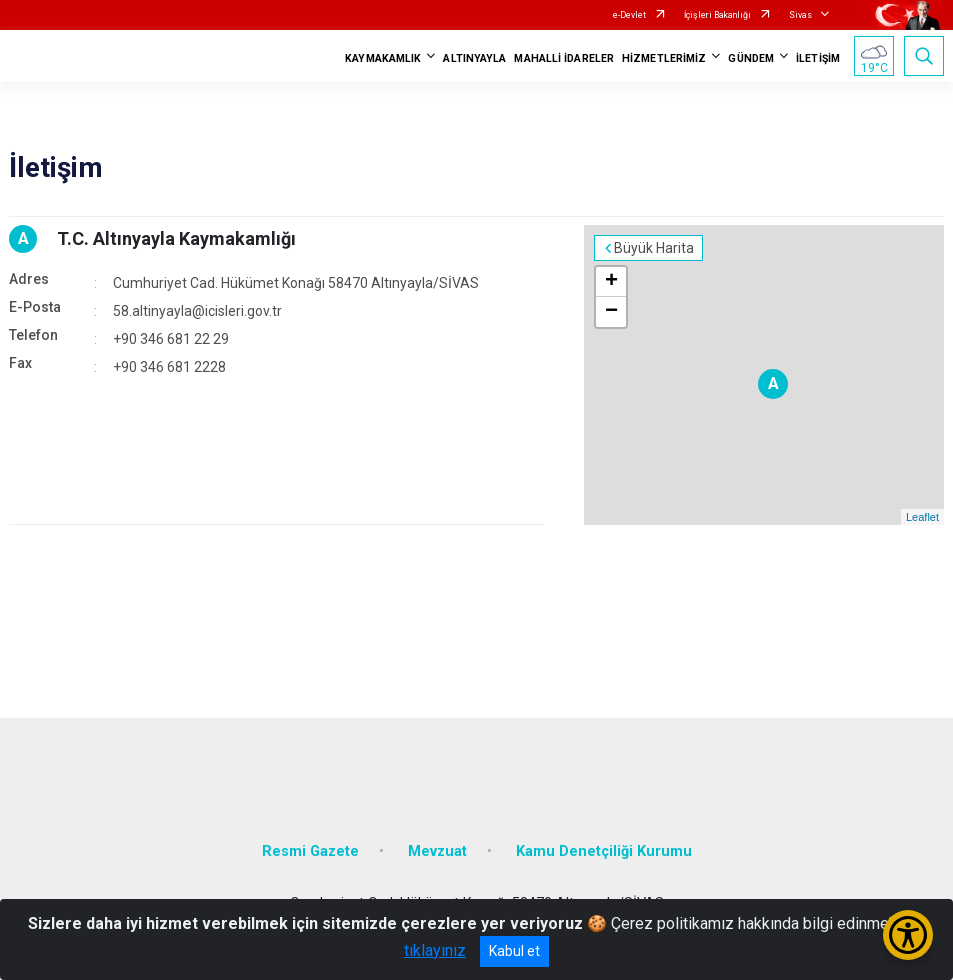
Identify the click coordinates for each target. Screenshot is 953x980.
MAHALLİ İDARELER (564, 58)
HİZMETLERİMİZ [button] (664, 58)
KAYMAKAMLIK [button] (383, 58)
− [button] (611, 312)
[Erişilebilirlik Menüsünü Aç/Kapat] (908, 935)
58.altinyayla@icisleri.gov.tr (197, 311)
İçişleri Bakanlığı (717, 15)
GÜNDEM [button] (751, 58)
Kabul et (514, 951)
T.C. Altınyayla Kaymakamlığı (176, 238)
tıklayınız (435, 950)
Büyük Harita (654, 248)
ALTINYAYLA (474, 58)
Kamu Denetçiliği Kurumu (604, 851)
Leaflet (922, 517)
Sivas (800, 15)
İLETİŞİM (818, 58)
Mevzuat (437, 851)
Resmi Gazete (310, 851)
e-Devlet (629, 15)
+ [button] (611, 282)
